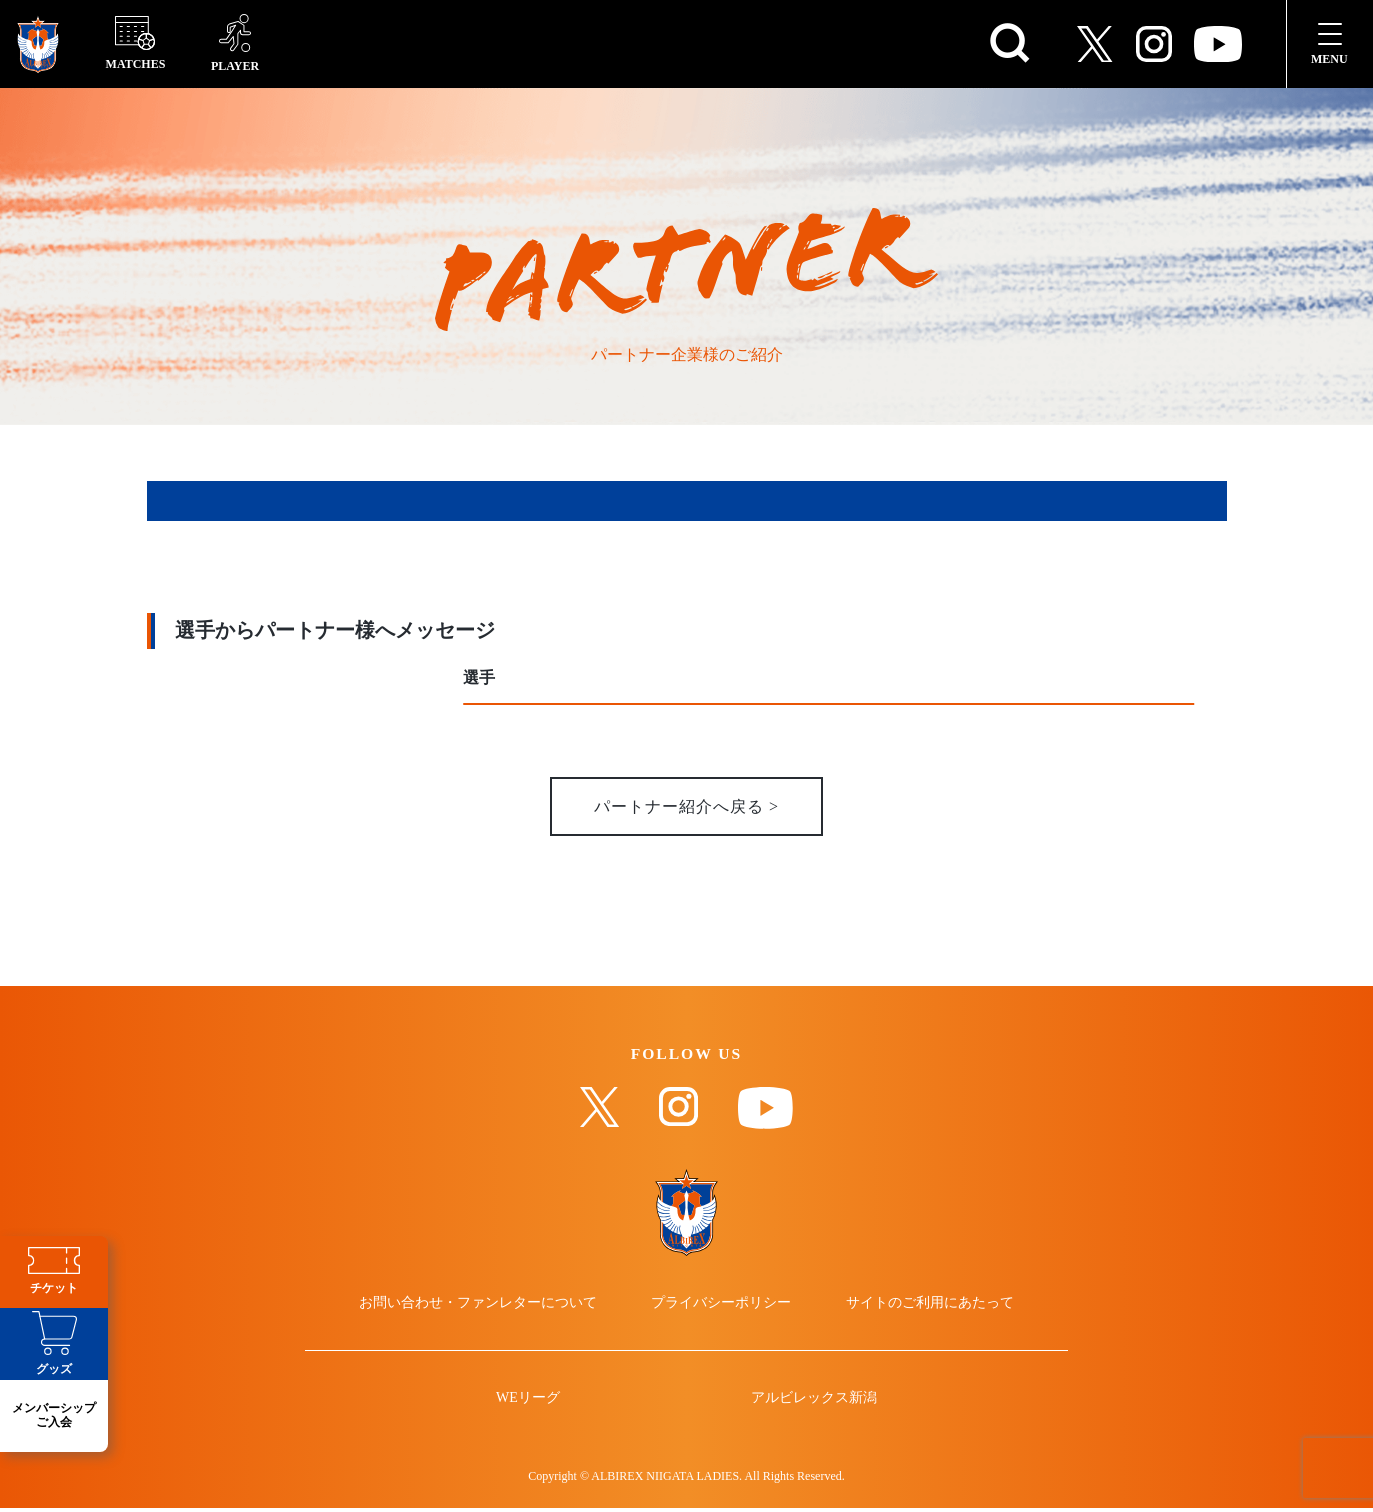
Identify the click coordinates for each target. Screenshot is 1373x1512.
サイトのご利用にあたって (928, 1305)
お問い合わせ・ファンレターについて (480, 1305)
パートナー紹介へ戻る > (686, 808)
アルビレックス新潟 (813, 1402)
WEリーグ (529, 1402)
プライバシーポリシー (722, 1305)
